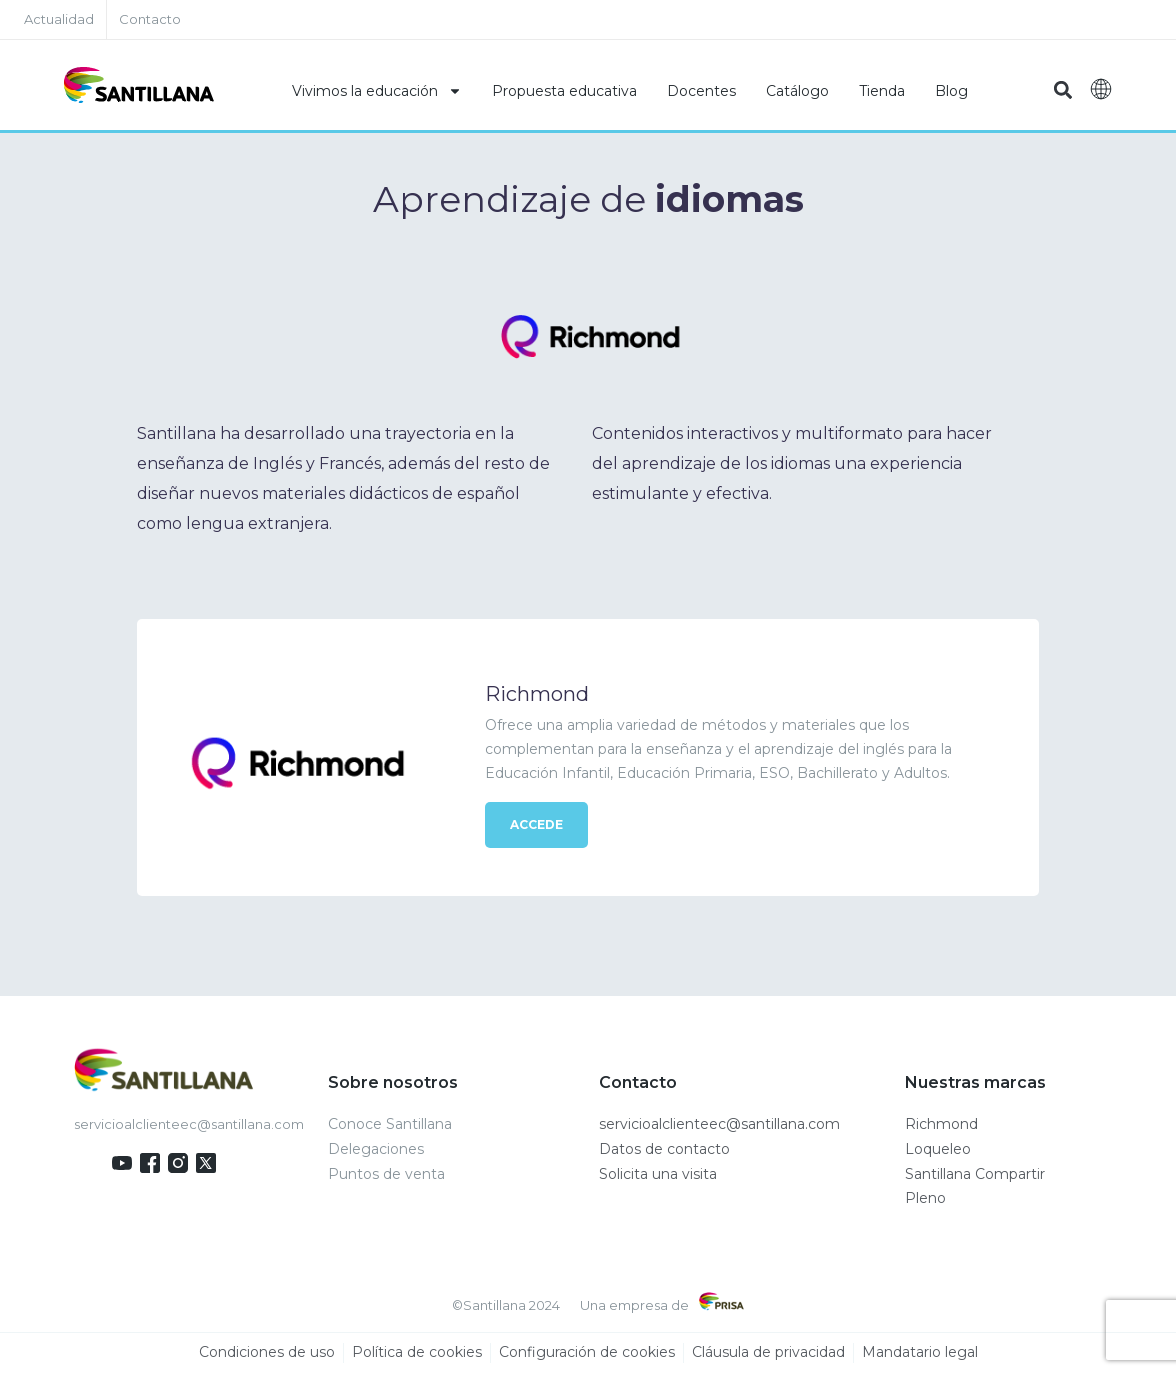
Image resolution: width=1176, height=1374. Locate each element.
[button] (1063, 90)
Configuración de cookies (587, 1353)
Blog (951, 91)
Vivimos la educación (377, 91)
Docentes (701, 91)
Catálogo (797, 91)
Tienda (882, 91)
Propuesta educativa (564, 91)
